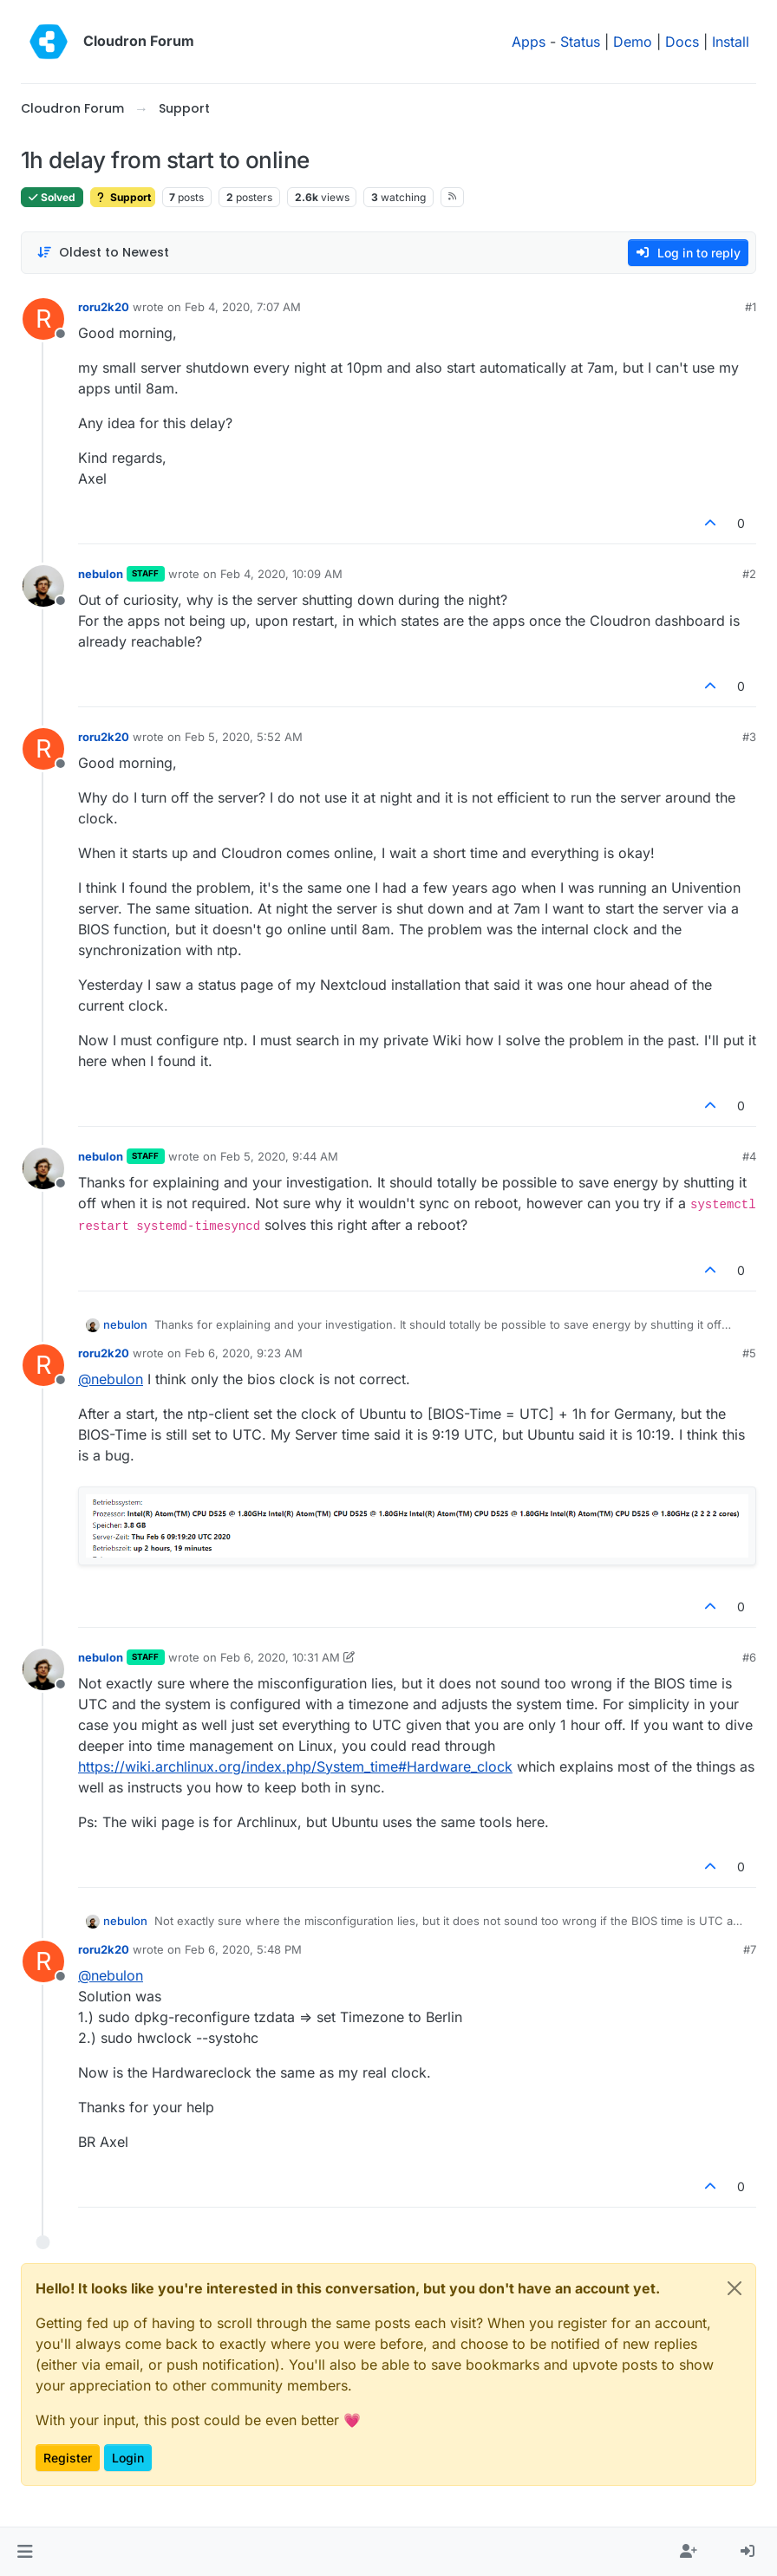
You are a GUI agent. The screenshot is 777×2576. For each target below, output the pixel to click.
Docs (682, 41)
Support (123, 197)
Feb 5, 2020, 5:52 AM (244, 737)
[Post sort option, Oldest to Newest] (103, 252)
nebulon (100, 574)
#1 (750, 307)
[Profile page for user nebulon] (43, 586)
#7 (749, 1949)
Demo (632, 41)
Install (730, 41)
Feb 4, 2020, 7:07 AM (243, 307)
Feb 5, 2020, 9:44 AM (279, 1156)
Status (580, 41)
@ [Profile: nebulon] (110, 1379)
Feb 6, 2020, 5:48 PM (243, 1949)
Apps (528, 41)
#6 (749, 1657)
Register (67, 2457)
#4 (749, 1156)
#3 (749, 737)
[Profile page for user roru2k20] (43, 319)
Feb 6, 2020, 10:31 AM (280, 1657)
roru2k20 (103, 307)
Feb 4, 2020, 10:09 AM (281, 574)
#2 (749, 574)
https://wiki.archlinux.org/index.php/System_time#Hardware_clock (295, 1766)
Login (128, 2457)
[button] (24, 2551)
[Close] (734, 2288)
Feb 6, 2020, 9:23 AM (244, 1353)
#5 (749, 1353)
